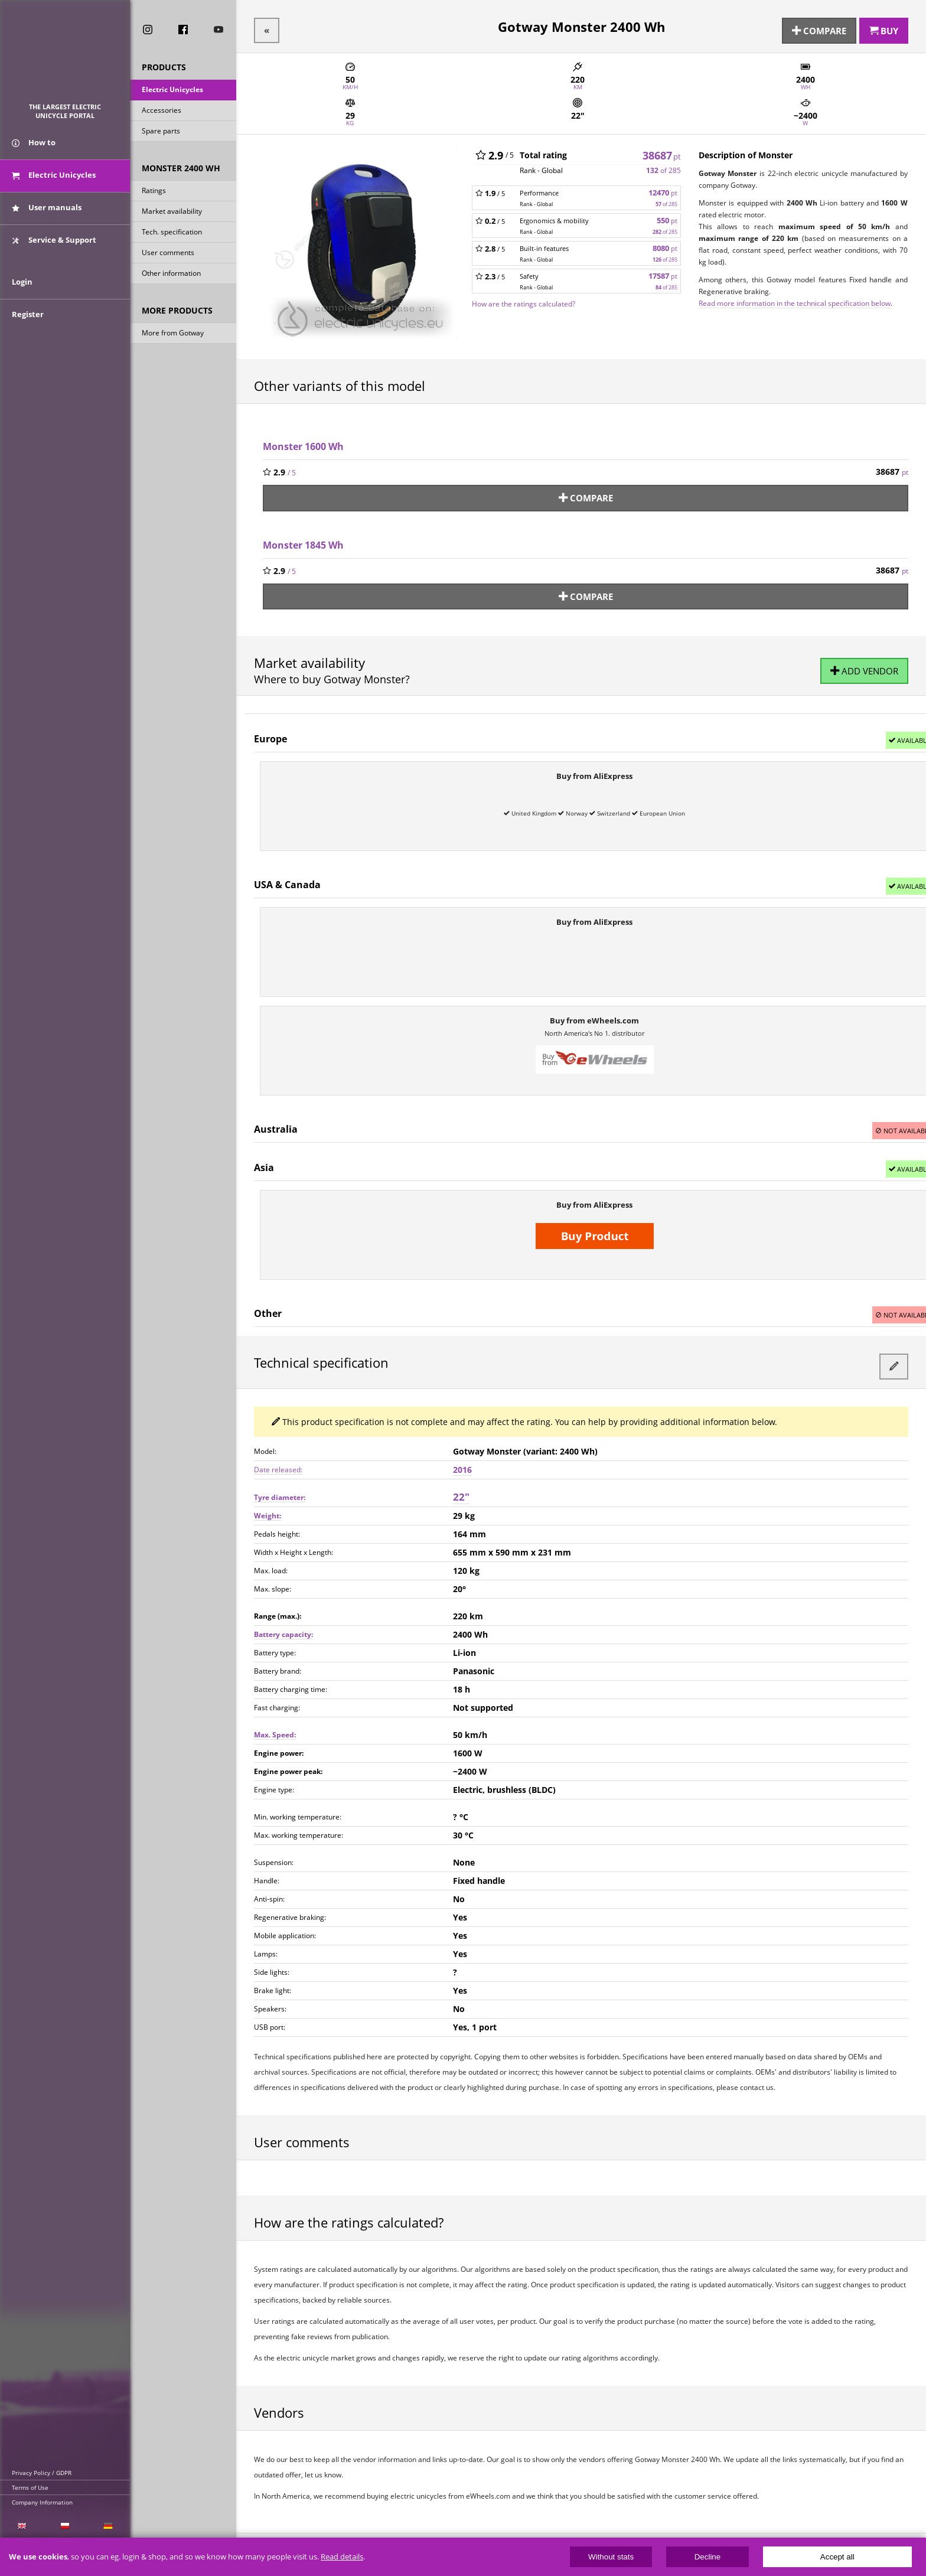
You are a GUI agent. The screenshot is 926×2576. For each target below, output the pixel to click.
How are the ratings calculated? (523, 298)
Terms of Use (30, 2487)
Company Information (42, 2502)
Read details (342, 2557)
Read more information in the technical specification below (795, 297)
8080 (665, 243)
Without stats (611, 2556)
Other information (171, 277)
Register (28, 349)
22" (461, 1475)
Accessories (161, 114)
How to (34, 158)
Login (22, 317)
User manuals (46, 223)
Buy (884, 28)
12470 (662, 187)
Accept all (837, 2556)
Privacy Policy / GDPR (41, 2473)
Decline (707, 2556)
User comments (168, 257)
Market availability (172, 215)
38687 (662, 149)
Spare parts (161, 135)
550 (667, 215)
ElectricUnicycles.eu (65, 57)
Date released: (278, 1447)
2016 (462, 1447)
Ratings (154, 195)
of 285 (663, 165)
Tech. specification (172, 236)
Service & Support (54, 255)
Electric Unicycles (172, 94)
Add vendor (866, 659)
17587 (662, 271)
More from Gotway (173, 337)
